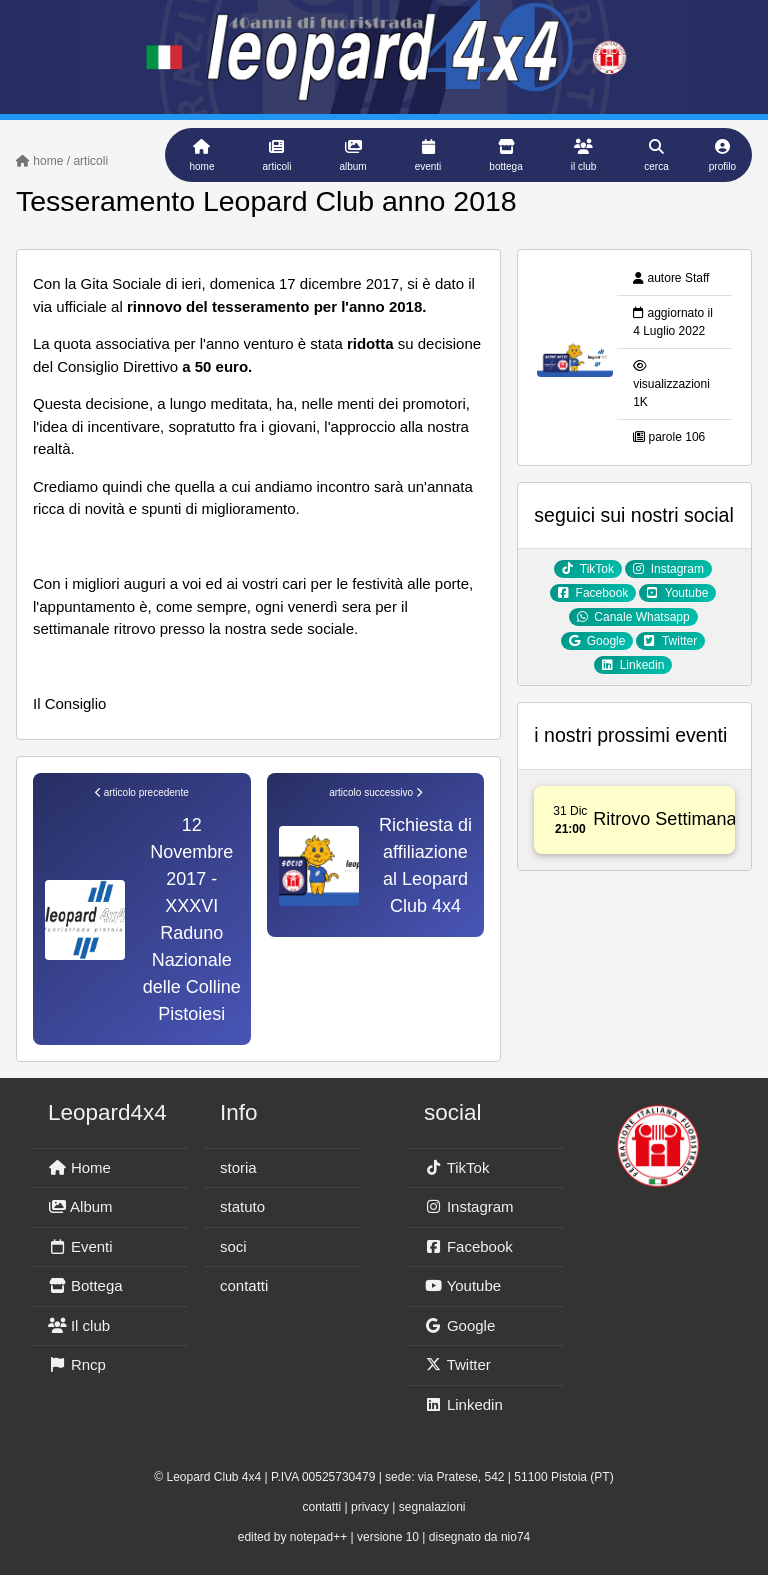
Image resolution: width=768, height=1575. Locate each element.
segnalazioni (432, 1507)
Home (79, 1167)
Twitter (457, 1364)
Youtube (462, 1285)
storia (238, 1167)
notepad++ (318, 1537)
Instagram (469, 1206)
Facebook (468, 1246)
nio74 (515, 1537)
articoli (90, 161)
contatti (244, 1285)
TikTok (456, 1167)
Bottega (85, 1285)
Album (80, 1206)
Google (459, 1325)
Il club (79, 1325)
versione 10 (388, 1537)
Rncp (77, 1364)
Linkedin (463, 1404)
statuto (242, 1206)
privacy (370, 1507)
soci (233, 1246)
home (39, 161)
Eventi (80, 1246)
